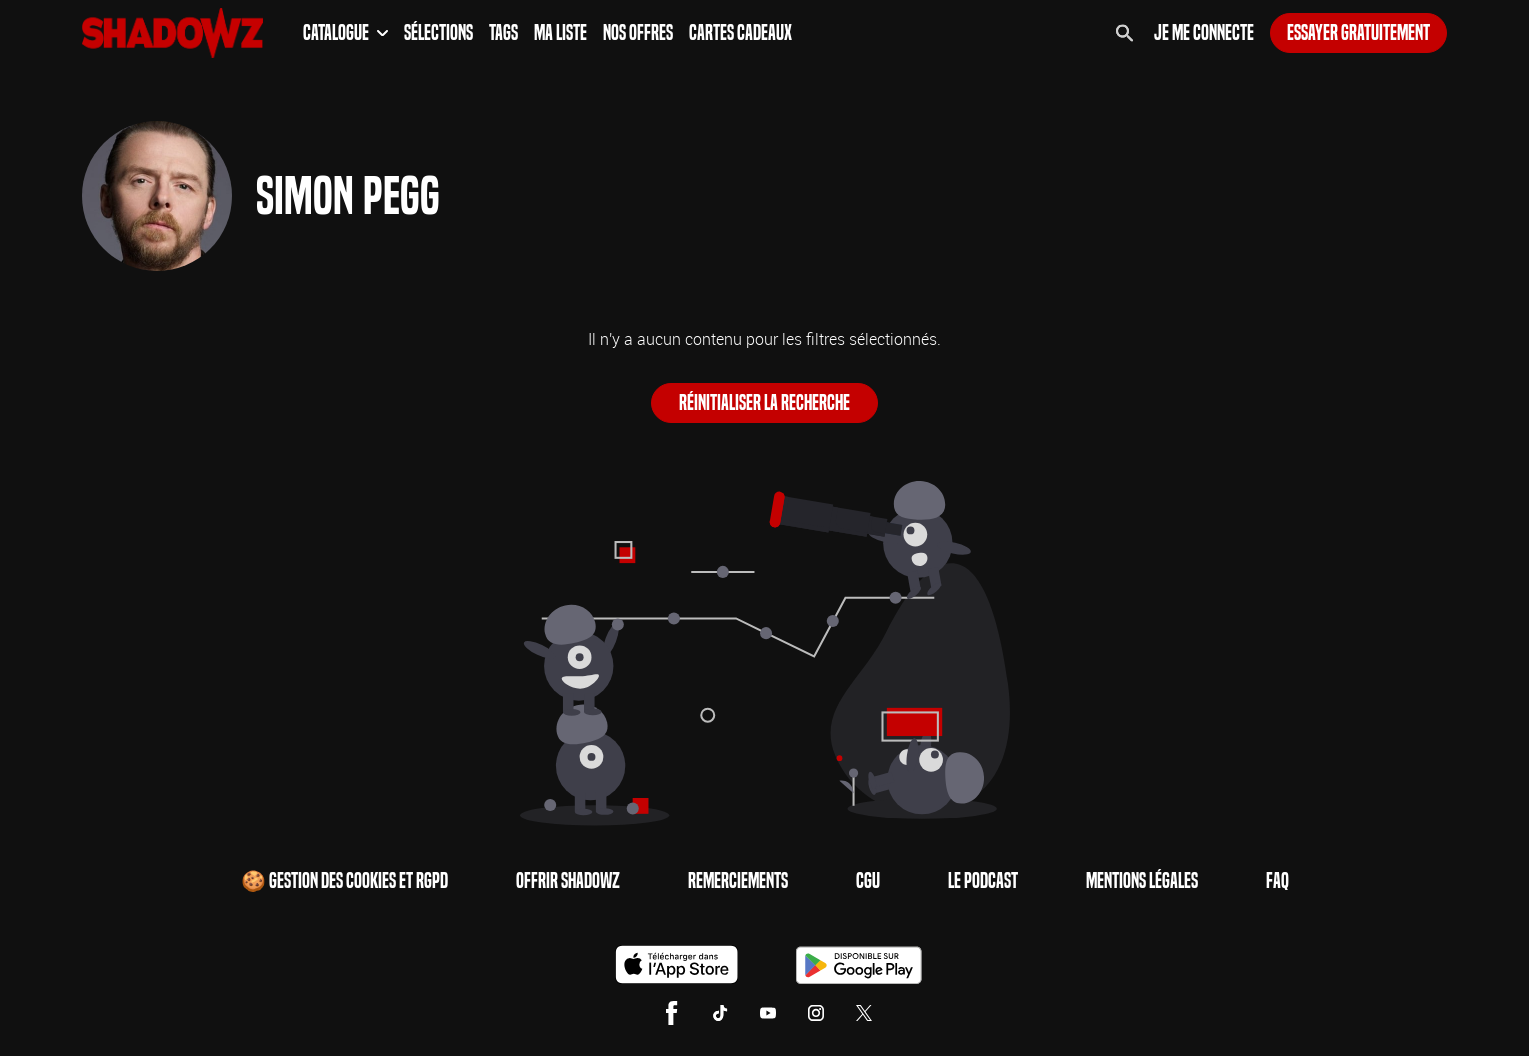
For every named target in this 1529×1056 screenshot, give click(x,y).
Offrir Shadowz (568, 881)
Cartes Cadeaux (740, 33)
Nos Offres (638, 33)
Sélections (438, 33)
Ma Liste (560, 33)
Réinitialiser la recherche (764, 403)
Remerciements (738, 881)
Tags (503, 33)
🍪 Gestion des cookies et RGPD (344, 881)
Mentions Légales (1142, 881)
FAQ (1277, 881)
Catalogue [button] (345, 33)
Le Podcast (983, 881)
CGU (868, 881)
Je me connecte (1204, 33)
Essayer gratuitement (1358, 33)
